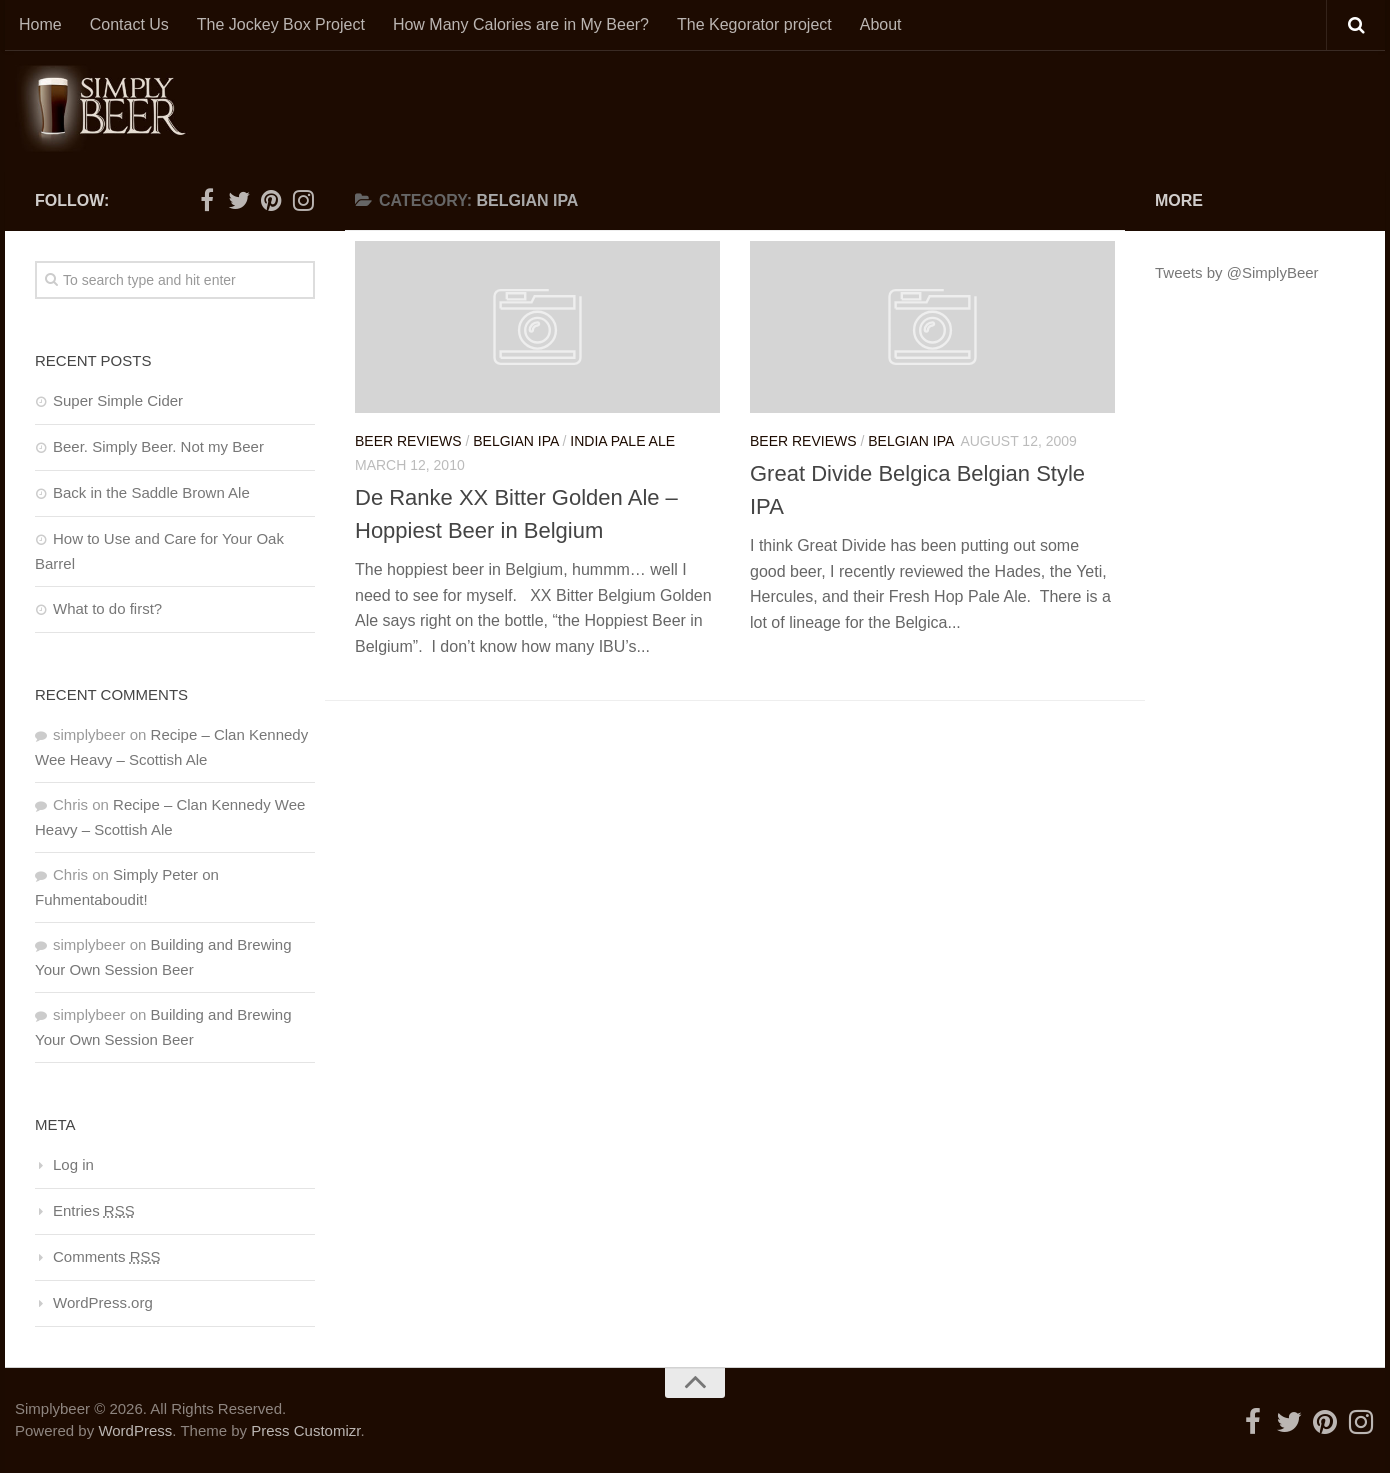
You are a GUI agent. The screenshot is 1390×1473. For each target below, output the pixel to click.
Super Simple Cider (118, 400)
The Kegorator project (754, 24)
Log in (73, 1164)
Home (40, 24)
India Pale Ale (622, 441)
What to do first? (107, 608)
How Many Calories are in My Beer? (521, 24)
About (881, 24)
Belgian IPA (515, 441)
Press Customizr (305, 1430)
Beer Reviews (408, 441)
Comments (107, 1256)
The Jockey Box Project (281, 24)
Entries (94, 1210)
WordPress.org (103, 1302)
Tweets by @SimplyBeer (1237, 272)
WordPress (135, 1430)
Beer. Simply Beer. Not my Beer (158, 446)
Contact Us (129, 24)
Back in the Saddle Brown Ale (151, 492)
